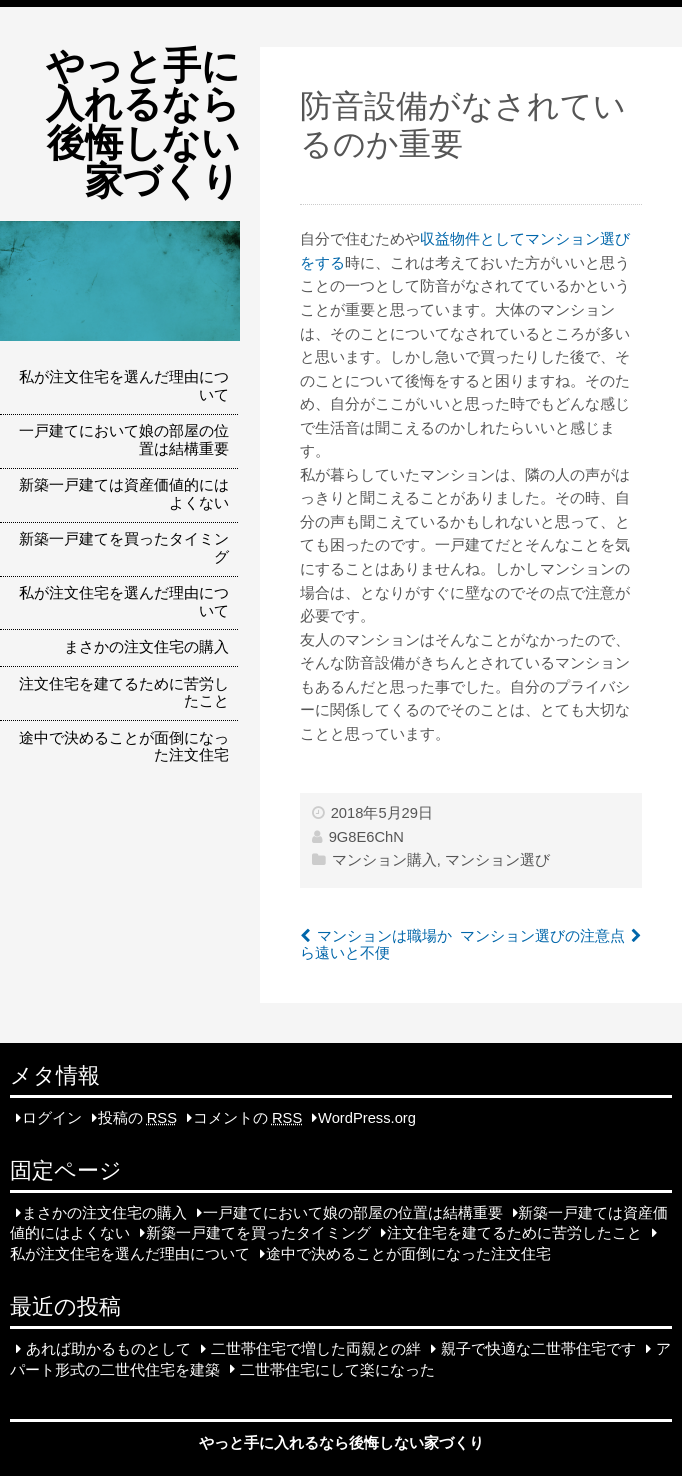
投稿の (137, 1118)
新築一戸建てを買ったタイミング (124, 548)
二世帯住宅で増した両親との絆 (316, 1349)
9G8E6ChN (366, 837)
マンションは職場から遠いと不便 (376, 945)
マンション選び (497, 860)
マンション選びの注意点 (542, 936)
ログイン (52, 1118)
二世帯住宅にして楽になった (337, 1369)
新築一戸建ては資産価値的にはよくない (124, 494)
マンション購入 (384, 860)
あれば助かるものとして (108, 1349)
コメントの (247, 1118)
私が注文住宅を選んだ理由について (124, 386)
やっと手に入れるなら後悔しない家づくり (143, 123)
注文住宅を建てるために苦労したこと (124, 693)
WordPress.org (367, 1118)
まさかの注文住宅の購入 (146, 647)
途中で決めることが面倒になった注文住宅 (124, 747)
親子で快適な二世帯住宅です (538, 1349)
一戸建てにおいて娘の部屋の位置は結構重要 (124, 440)
